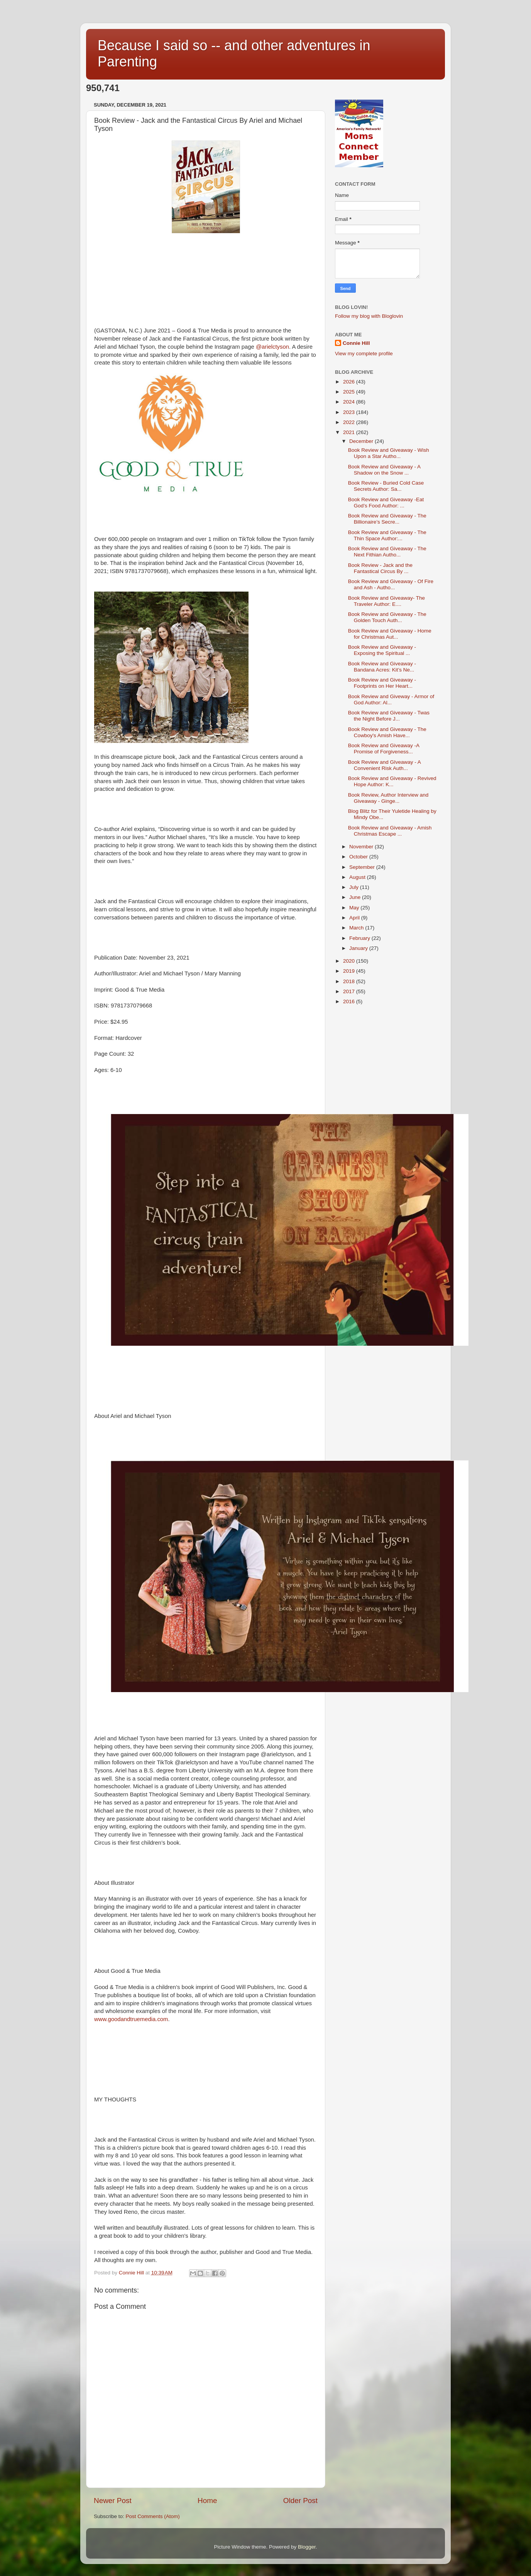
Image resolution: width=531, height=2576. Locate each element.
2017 (349, 991)
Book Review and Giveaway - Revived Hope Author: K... (392, 781)
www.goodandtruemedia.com (131, 2019)
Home (207, 2500)
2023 (349, 412)
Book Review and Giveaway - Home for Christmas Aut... (389, 634)
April (355, 918)
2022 (349, 422)
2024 (349, 402)
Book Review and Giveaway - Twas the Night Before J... (389, 716)
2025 (349, 392)
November (362, 847)
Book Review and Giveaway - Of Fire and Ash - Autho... (390, 584)
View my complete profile (364, 353)
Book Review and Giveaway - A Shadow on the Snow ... (384, 470)
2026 (349, 382)
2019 (349, 971)
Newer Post (113, 2500)
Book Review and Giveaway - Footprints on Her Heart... (382, 683)
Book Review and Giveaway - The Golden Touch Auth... (387, 617)
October (359, 857)
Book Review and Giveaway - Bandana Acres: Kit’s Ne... (382, 667)
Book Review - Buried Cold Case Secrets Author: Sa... (386, 486)
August (358, 877)
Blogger (307, 2547)
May (354, 908)
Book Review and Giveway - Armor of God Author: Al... (391, 699)
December (362, 441)
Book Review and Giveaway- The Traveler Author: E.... (386, 601)
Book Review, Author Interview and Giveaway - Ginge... (388, 798)
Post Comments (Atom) (153, 2516)
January (359, 948)
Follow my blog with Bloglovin (369, 316)
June (355, 897)
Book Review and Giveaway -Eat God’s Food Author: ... (386, 503)
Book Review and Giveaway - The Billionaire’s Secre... (387, 519)
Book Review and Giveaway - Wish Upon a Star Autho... (388, 453)
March (357, 928)
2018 (349, 981)
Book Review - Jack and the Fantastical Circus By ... (380, 568)
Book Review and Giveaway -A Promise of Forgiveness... (383, 749)
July (354, 887)
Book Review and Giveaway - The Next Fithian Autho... (387, 552)
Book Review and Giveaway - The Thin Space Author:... (387, 535)
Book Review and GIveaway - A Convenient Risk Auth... (384, 765)
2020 (349, 961)
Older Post (300, 2500)
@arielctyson (272, 347)
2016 (349, 1001)
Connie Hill (356, 343)
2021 (349, 432)
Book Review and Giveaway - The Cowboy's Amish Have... (387, 732)
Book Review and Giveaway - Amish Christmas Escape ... (390, 831)
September (362, 867)
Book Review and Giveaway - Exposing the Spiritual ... (382, 650)
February (360, 938)
